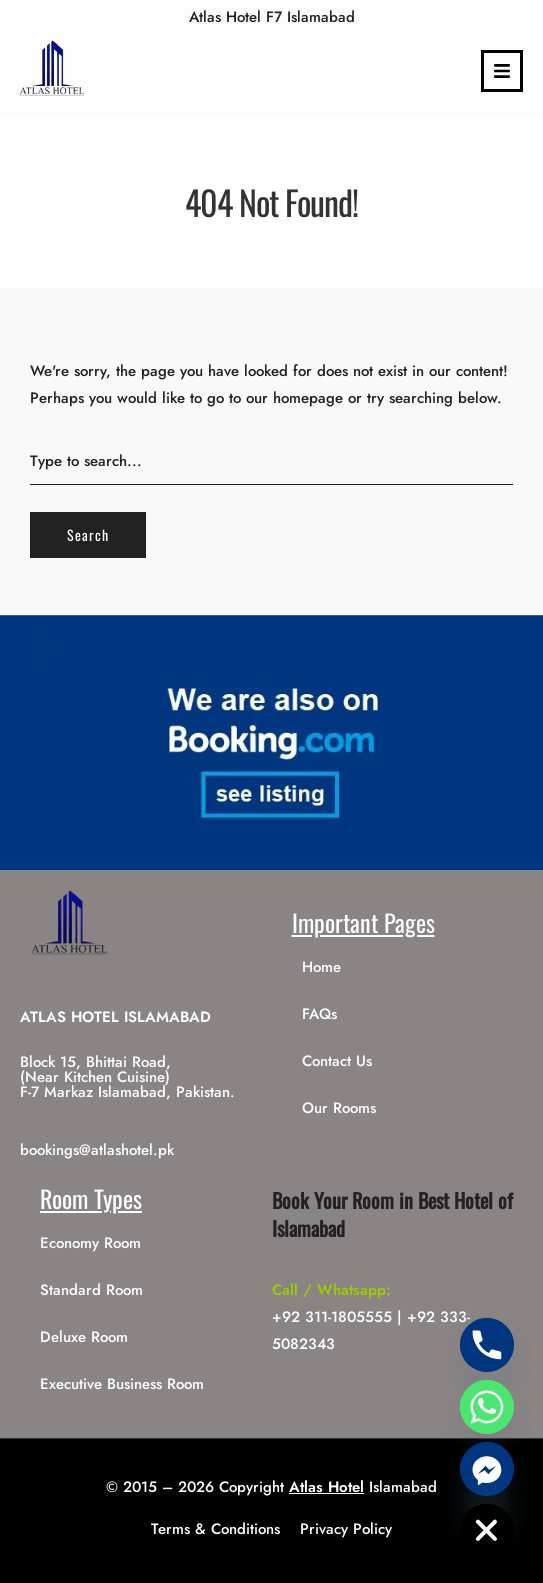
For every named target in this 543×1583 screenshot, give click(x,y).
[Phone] (487, 1345)
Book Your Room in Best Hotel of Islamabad (392, 1214)
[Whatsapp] (487, 1407)
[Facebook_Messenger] (487, 1469)
